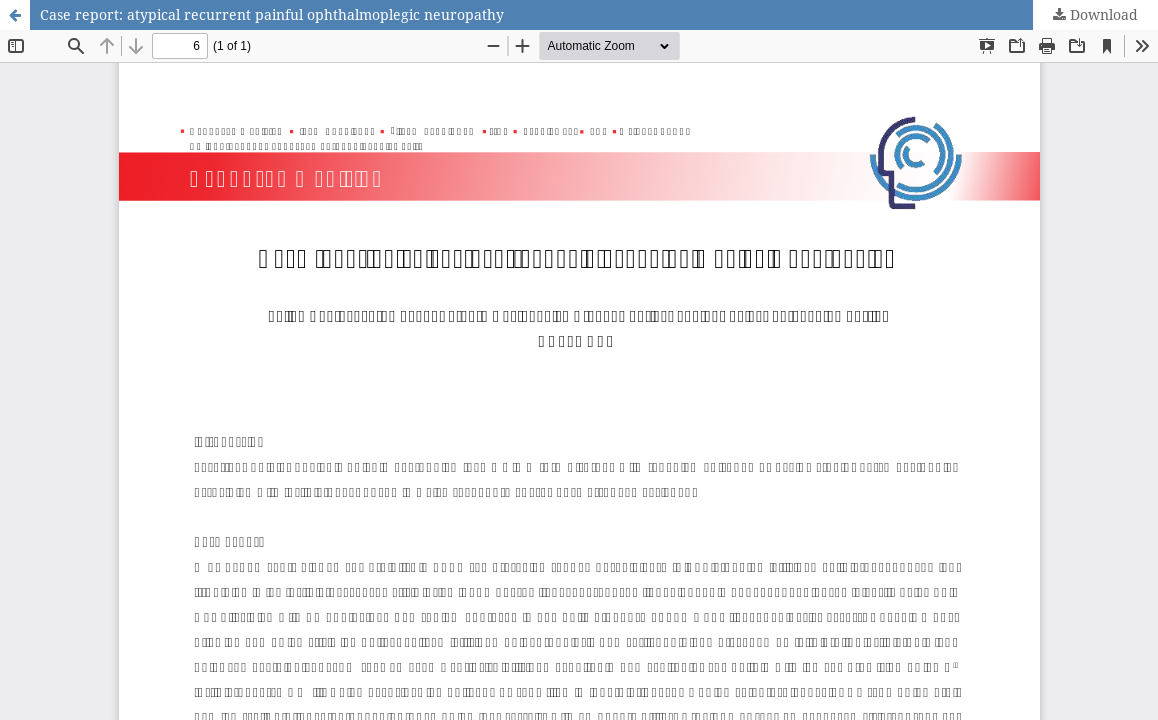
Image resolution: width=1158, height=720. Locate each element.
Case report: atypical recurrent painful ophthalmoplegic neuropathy (272, 14)
